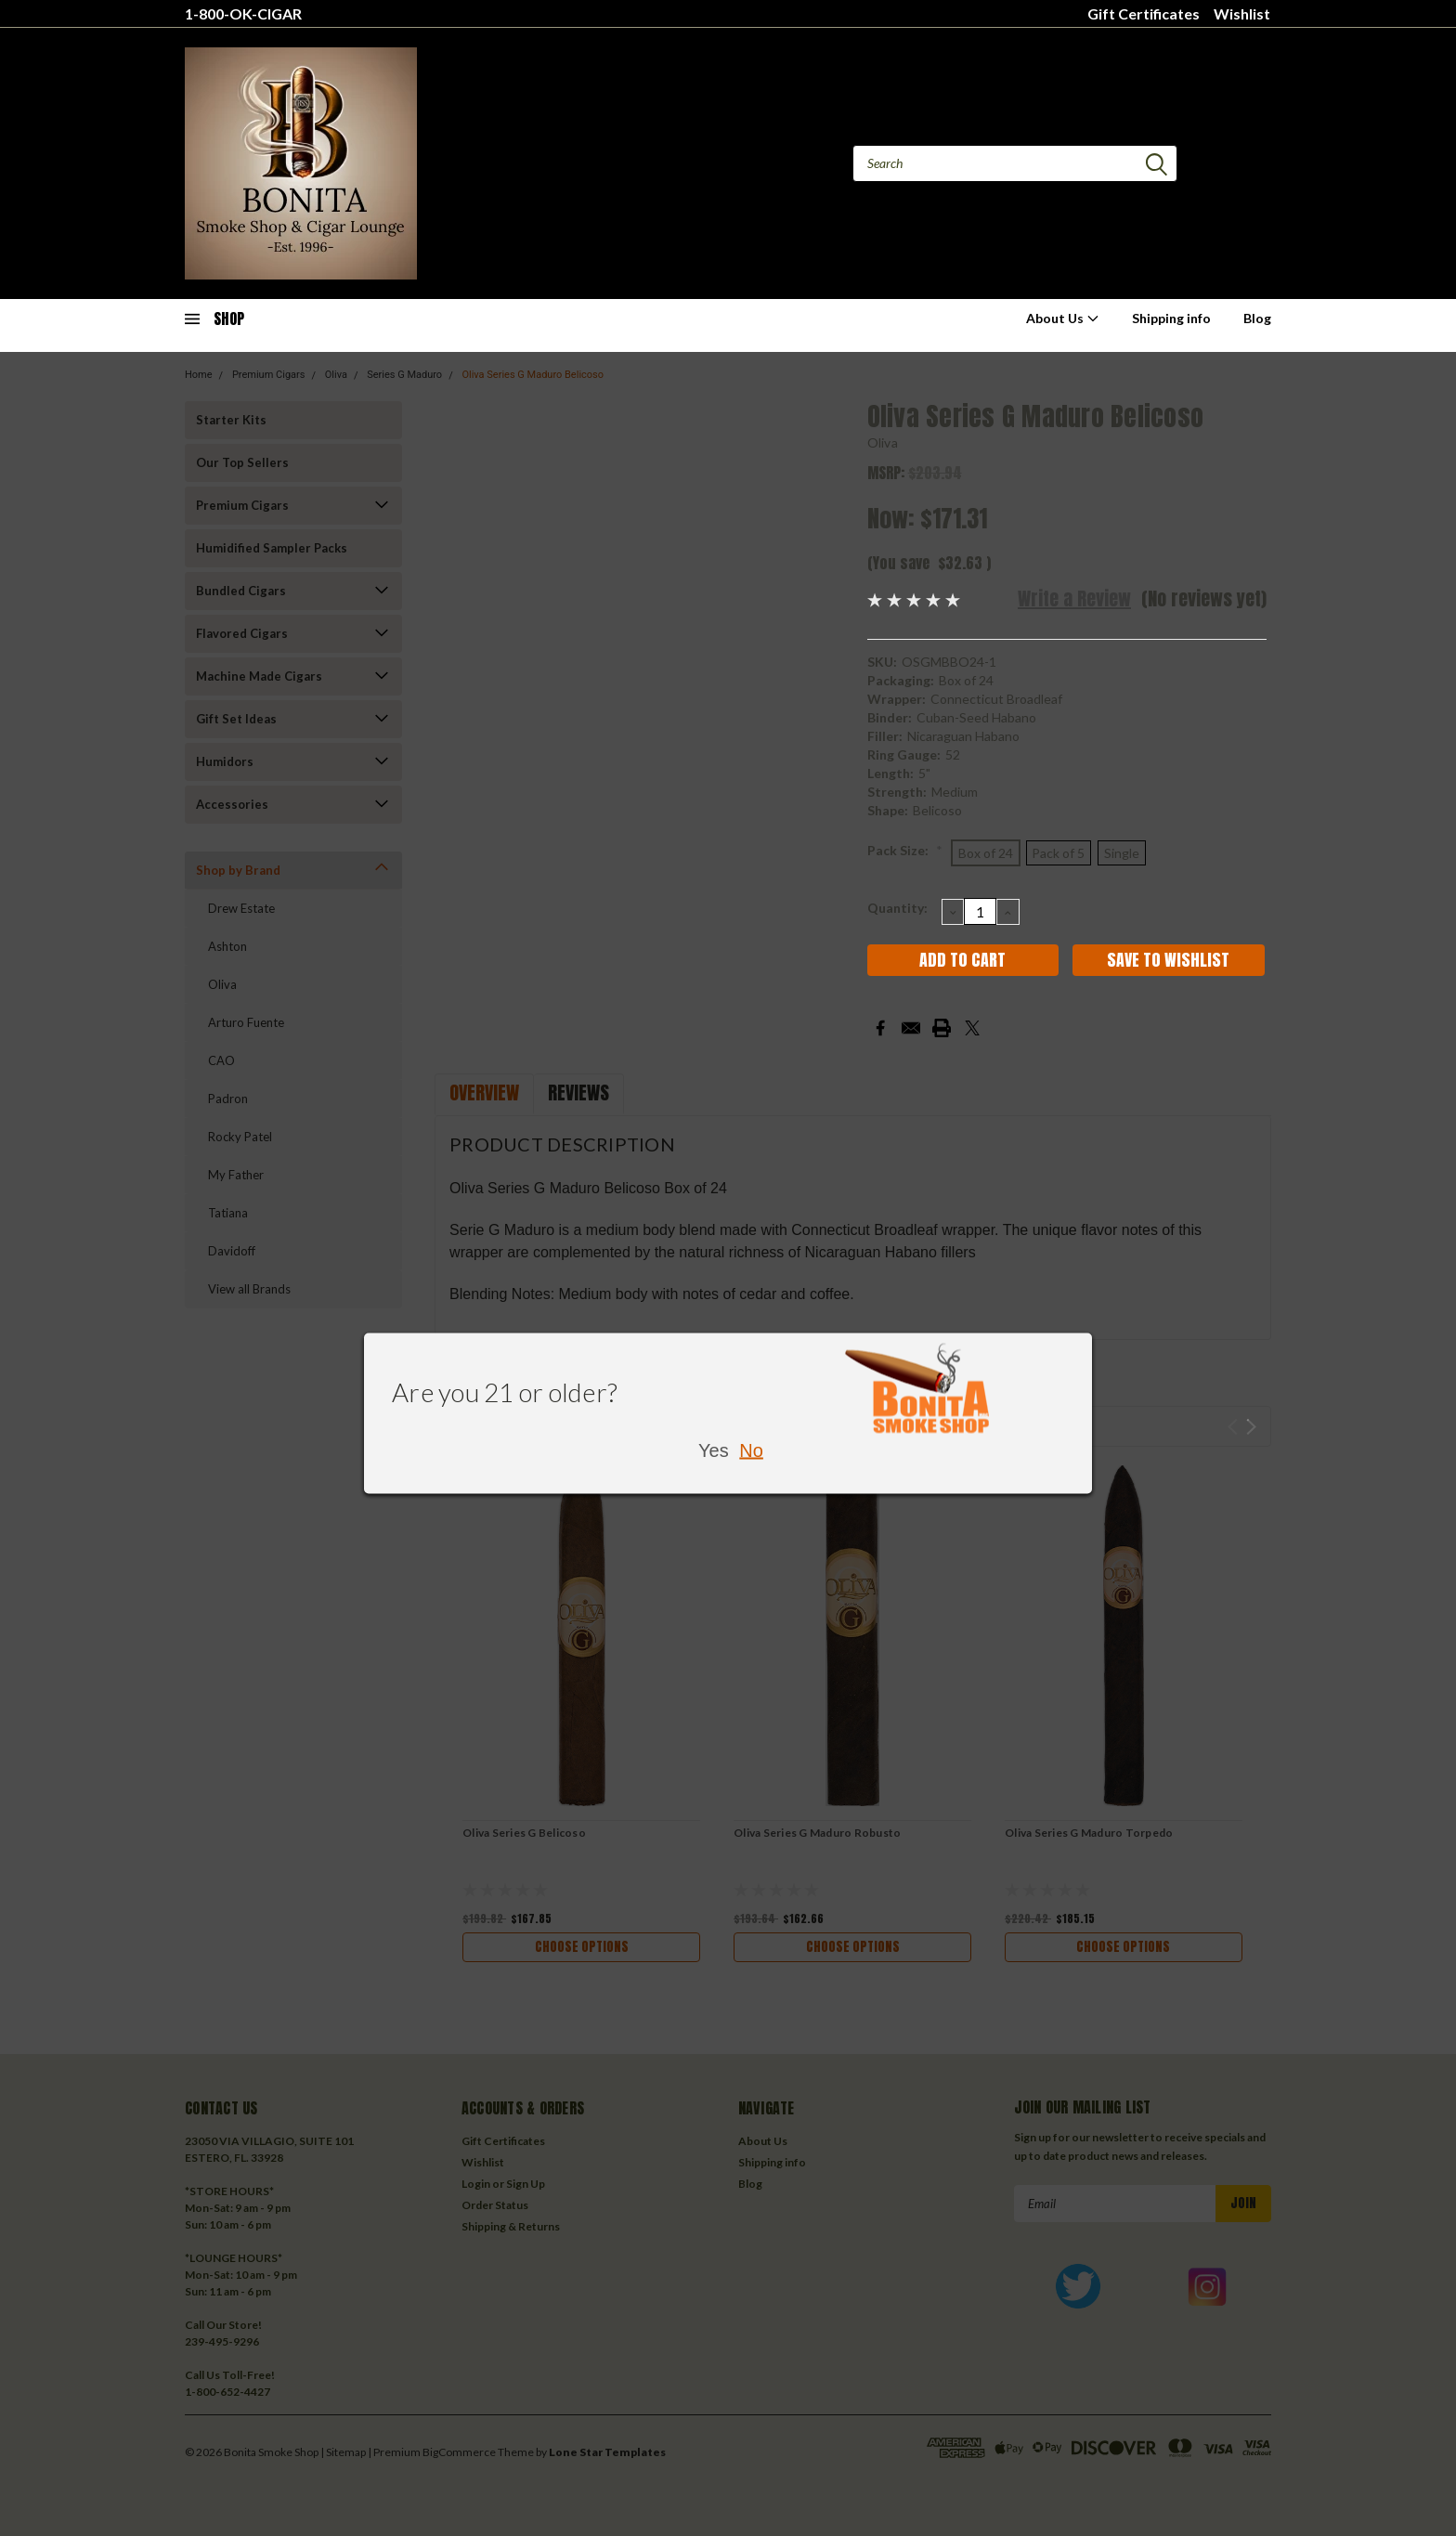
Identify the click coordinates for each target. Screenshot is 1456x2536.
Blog (1257, 318)
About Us (1062, 318)
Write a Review (1074, 598)
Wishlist (1242, 13)
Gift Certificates (1143, 13)
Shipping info (1171, 318)
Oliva (882, 442)
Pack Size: (904, 850)
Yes (713, 1450)
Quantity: (897, 908)
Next (1251, 1426)
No (751, 1450)
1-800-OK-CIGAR (243, 13)
